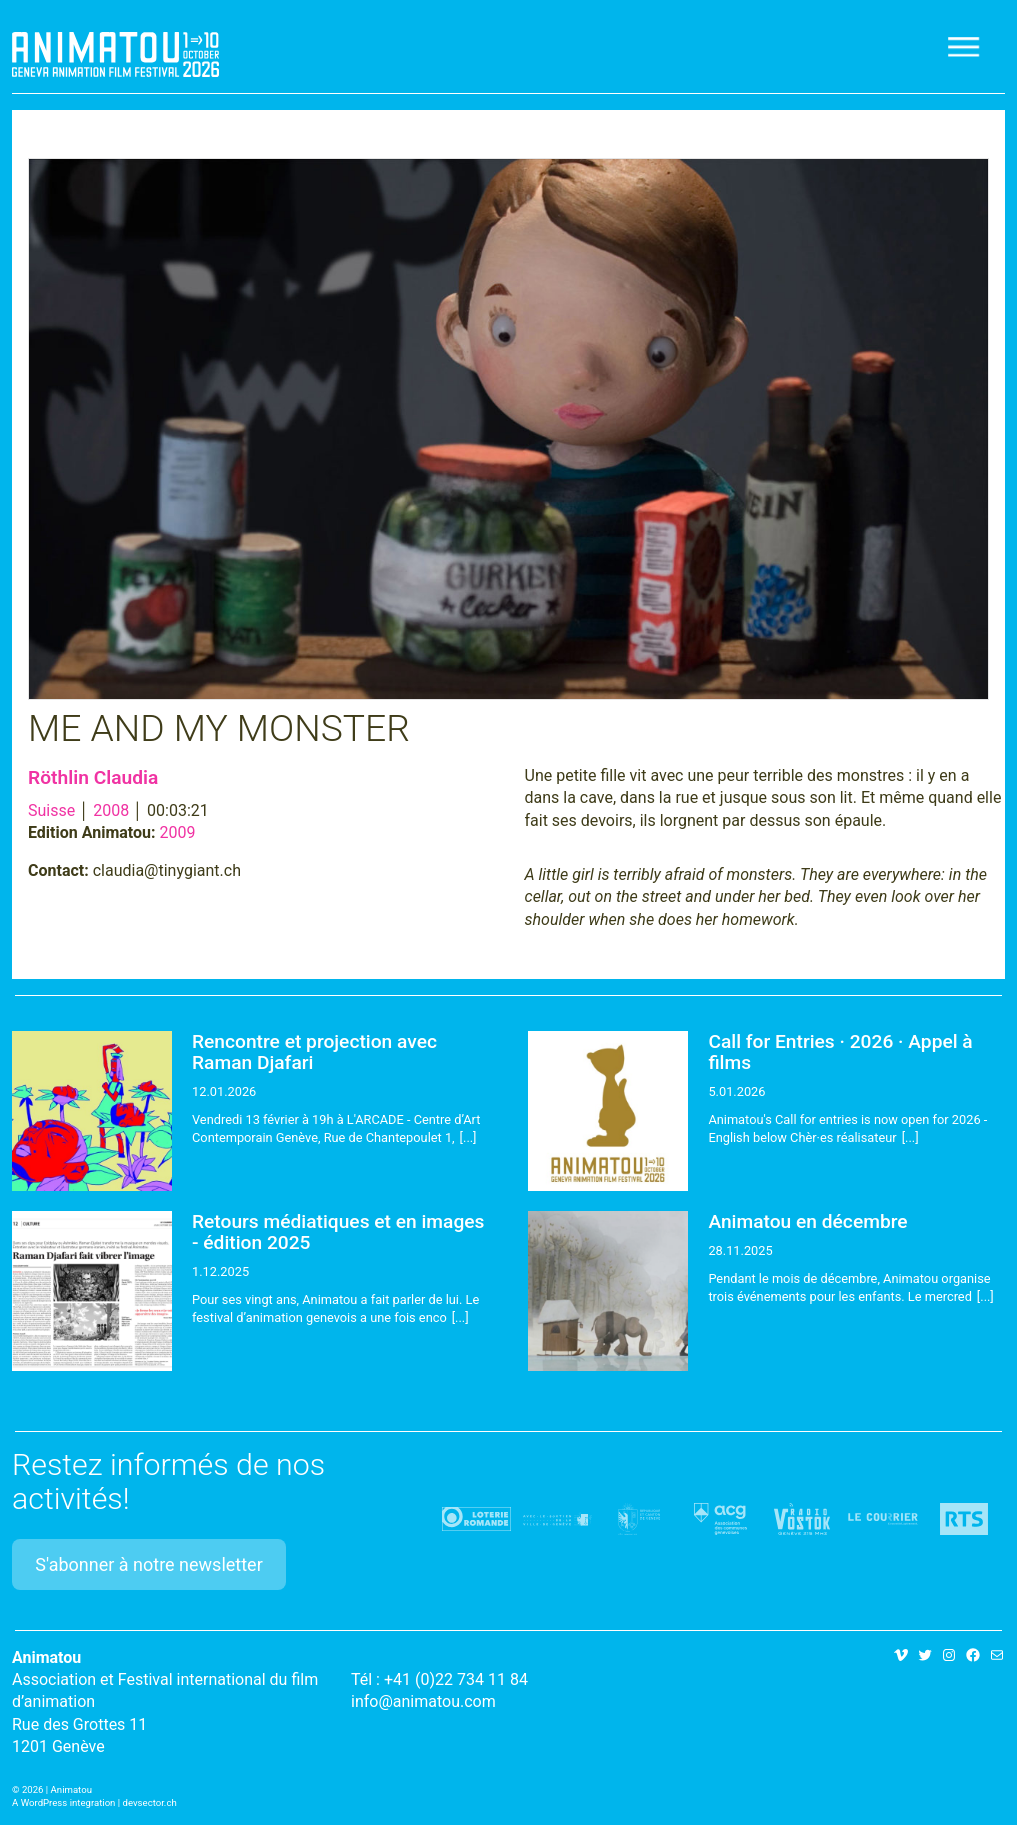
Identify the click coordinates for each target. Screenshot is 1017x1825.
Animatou (115, 54)
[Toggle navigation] (965, 47)
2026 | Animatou (57, 1789)
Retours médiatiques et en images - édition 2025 (338, 1232)
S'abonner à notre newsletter (149, 1564)
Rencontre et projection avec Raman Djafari (314, 1052)
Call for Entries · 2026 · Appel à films (840, 1052)
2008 (111, 810)
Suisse (51, 810)
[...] (468, 1137)
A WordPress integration (63, 1802)
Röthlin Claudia (93, 777)
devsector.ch (150, 1802)
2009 (178, 832)
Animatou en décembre (807, 1221)
